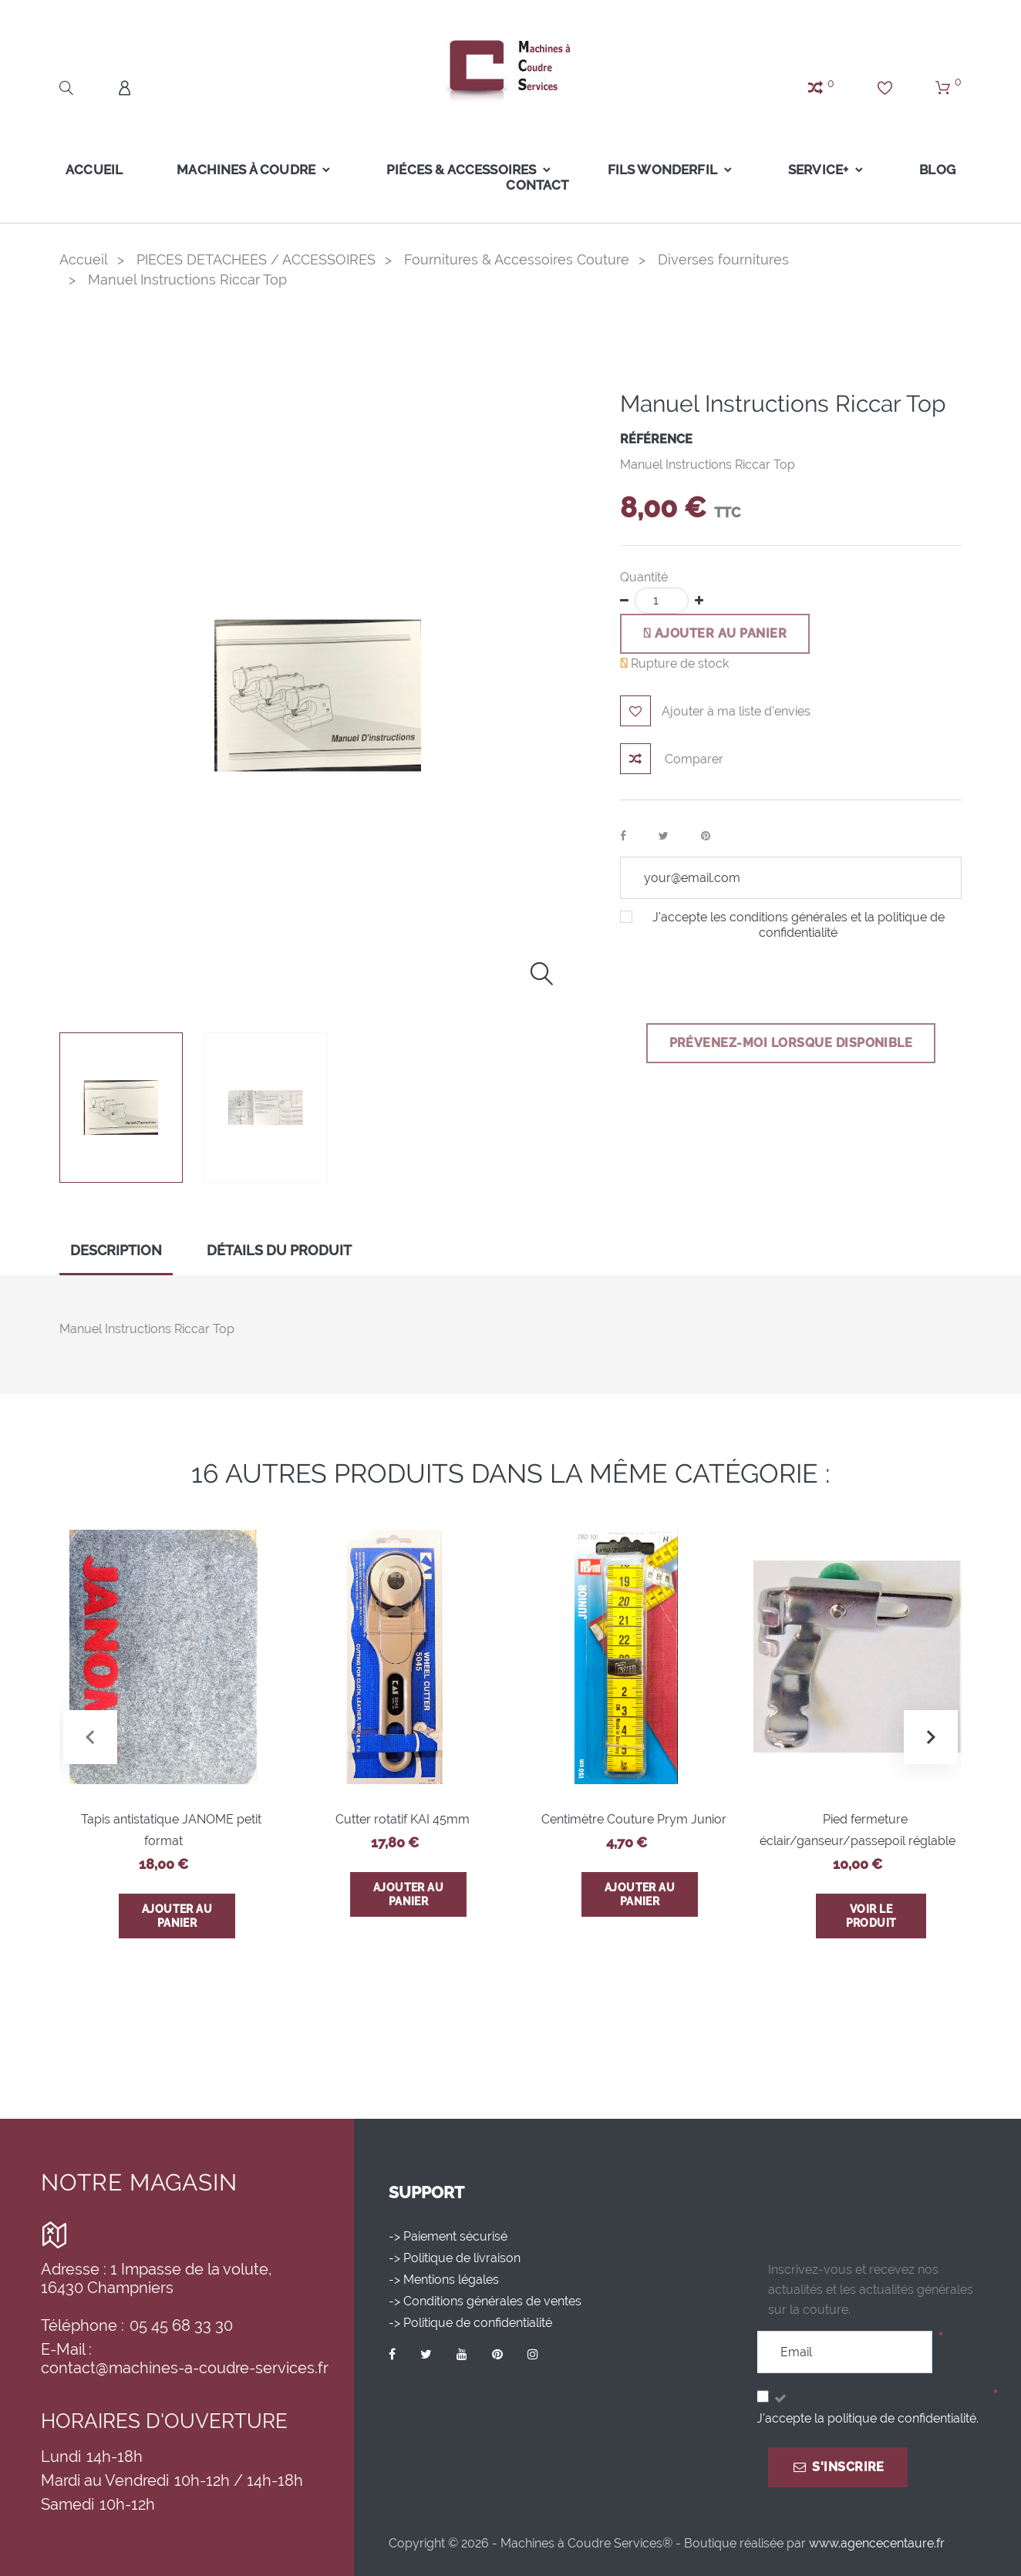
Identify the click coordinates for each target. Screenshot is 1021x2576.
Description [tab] (116, 1250)
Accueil (94, 169)
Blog (937, 169)
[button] (931, 1737)
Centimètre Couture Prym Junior (633, 1819)
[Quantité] (662, 601)
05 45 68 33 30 (181, 2325)
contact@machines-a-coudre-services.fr (185, 2368)
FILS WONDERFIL (662, 169)
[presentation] (737, 980)
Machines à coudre (246, 169)
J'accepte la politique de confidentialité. (867, 2418)
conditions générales (788, 917)
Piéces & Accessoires (461, 169)
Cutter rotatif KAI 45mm (402, 1819)
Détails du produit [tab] (279, 1250)
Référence (656, 439)
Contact (537, 185)
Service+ (818, 169)
